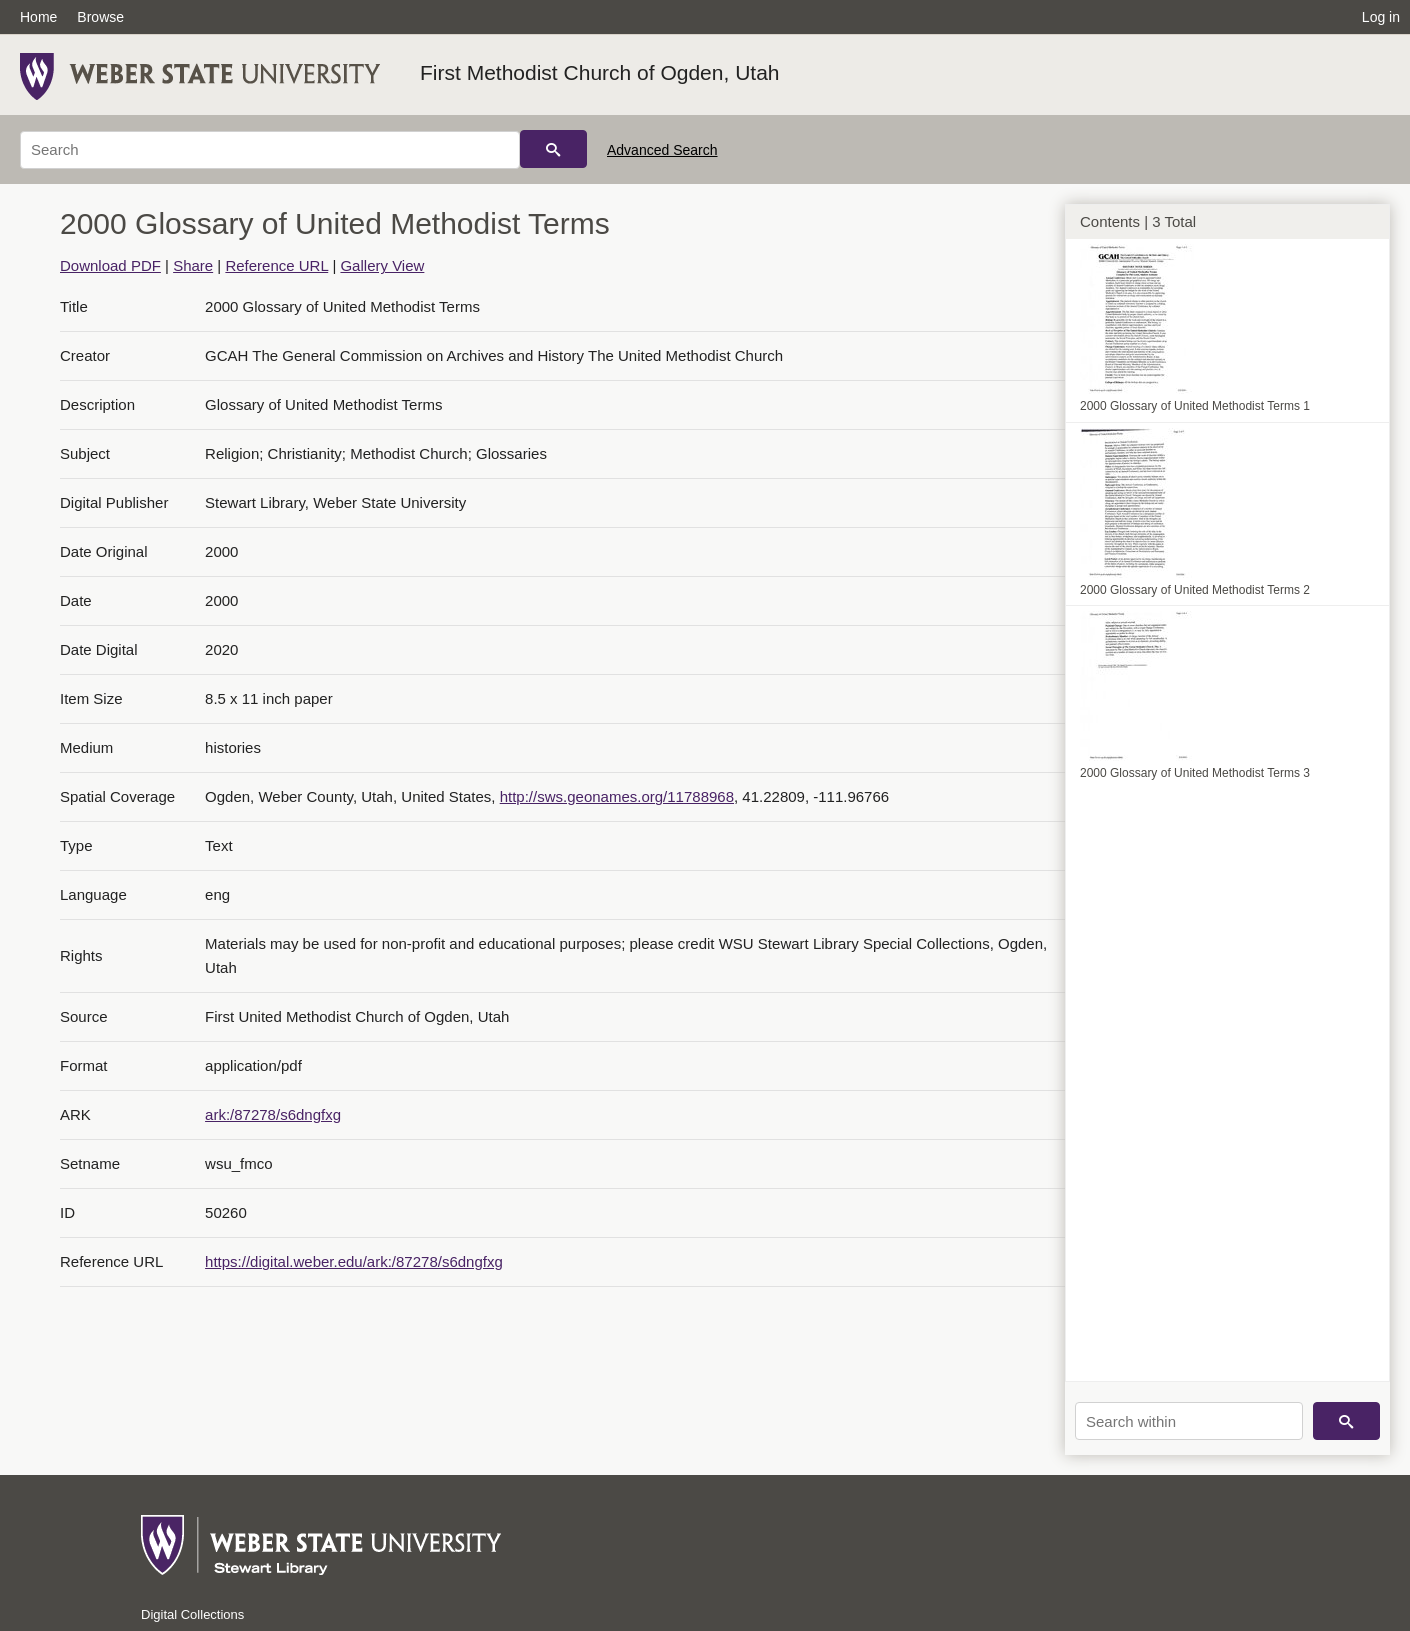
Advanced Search (662, 150)
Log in (1381, 17)
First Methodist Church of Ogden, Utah (600, 72)
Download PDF (110, 265)
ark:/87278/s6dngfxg (273, 1114)
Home (38, 17)
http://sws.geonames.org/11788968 (617, 796)
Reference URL (276, 265)
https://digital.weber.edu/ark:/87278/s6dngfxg (354, 1261)
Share (193, 265)
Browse (100, 17)
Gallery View (382, 265)
